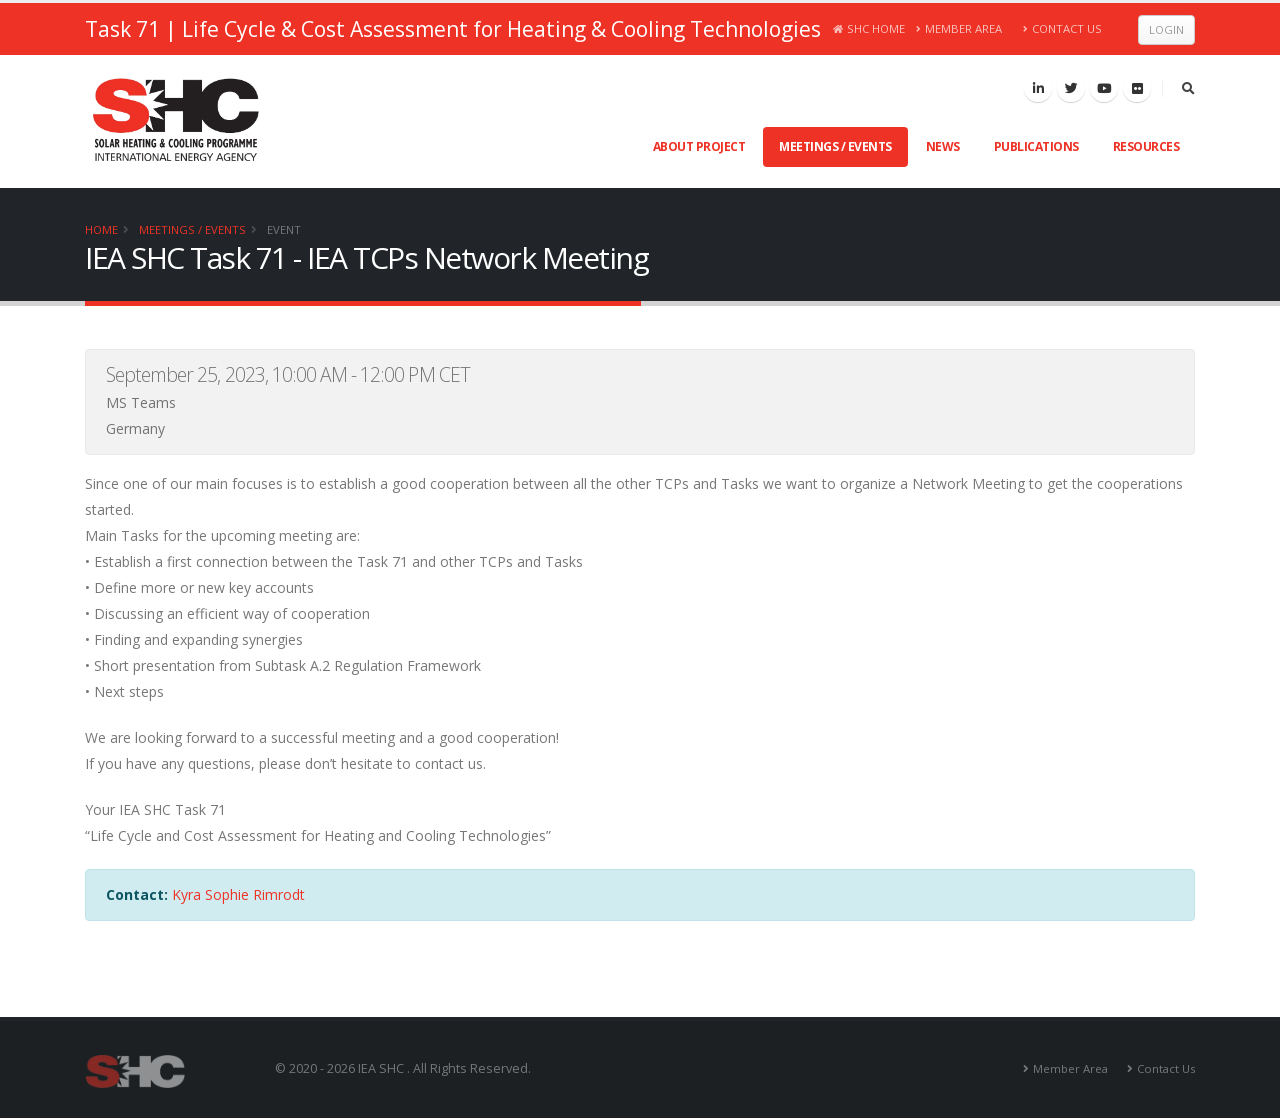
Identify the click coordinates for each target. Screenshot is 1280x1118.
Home (101, 229)
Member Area (959, 28)
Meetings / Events (835, 146)
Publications (1036, 146)
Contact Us (1062, 28)
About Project (699, 146)
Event (284, 229)
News (943, 146)
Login (1166, 29)
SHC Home (869, 28)
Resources (1146, 146)
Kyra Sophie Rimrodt (238, 894)
